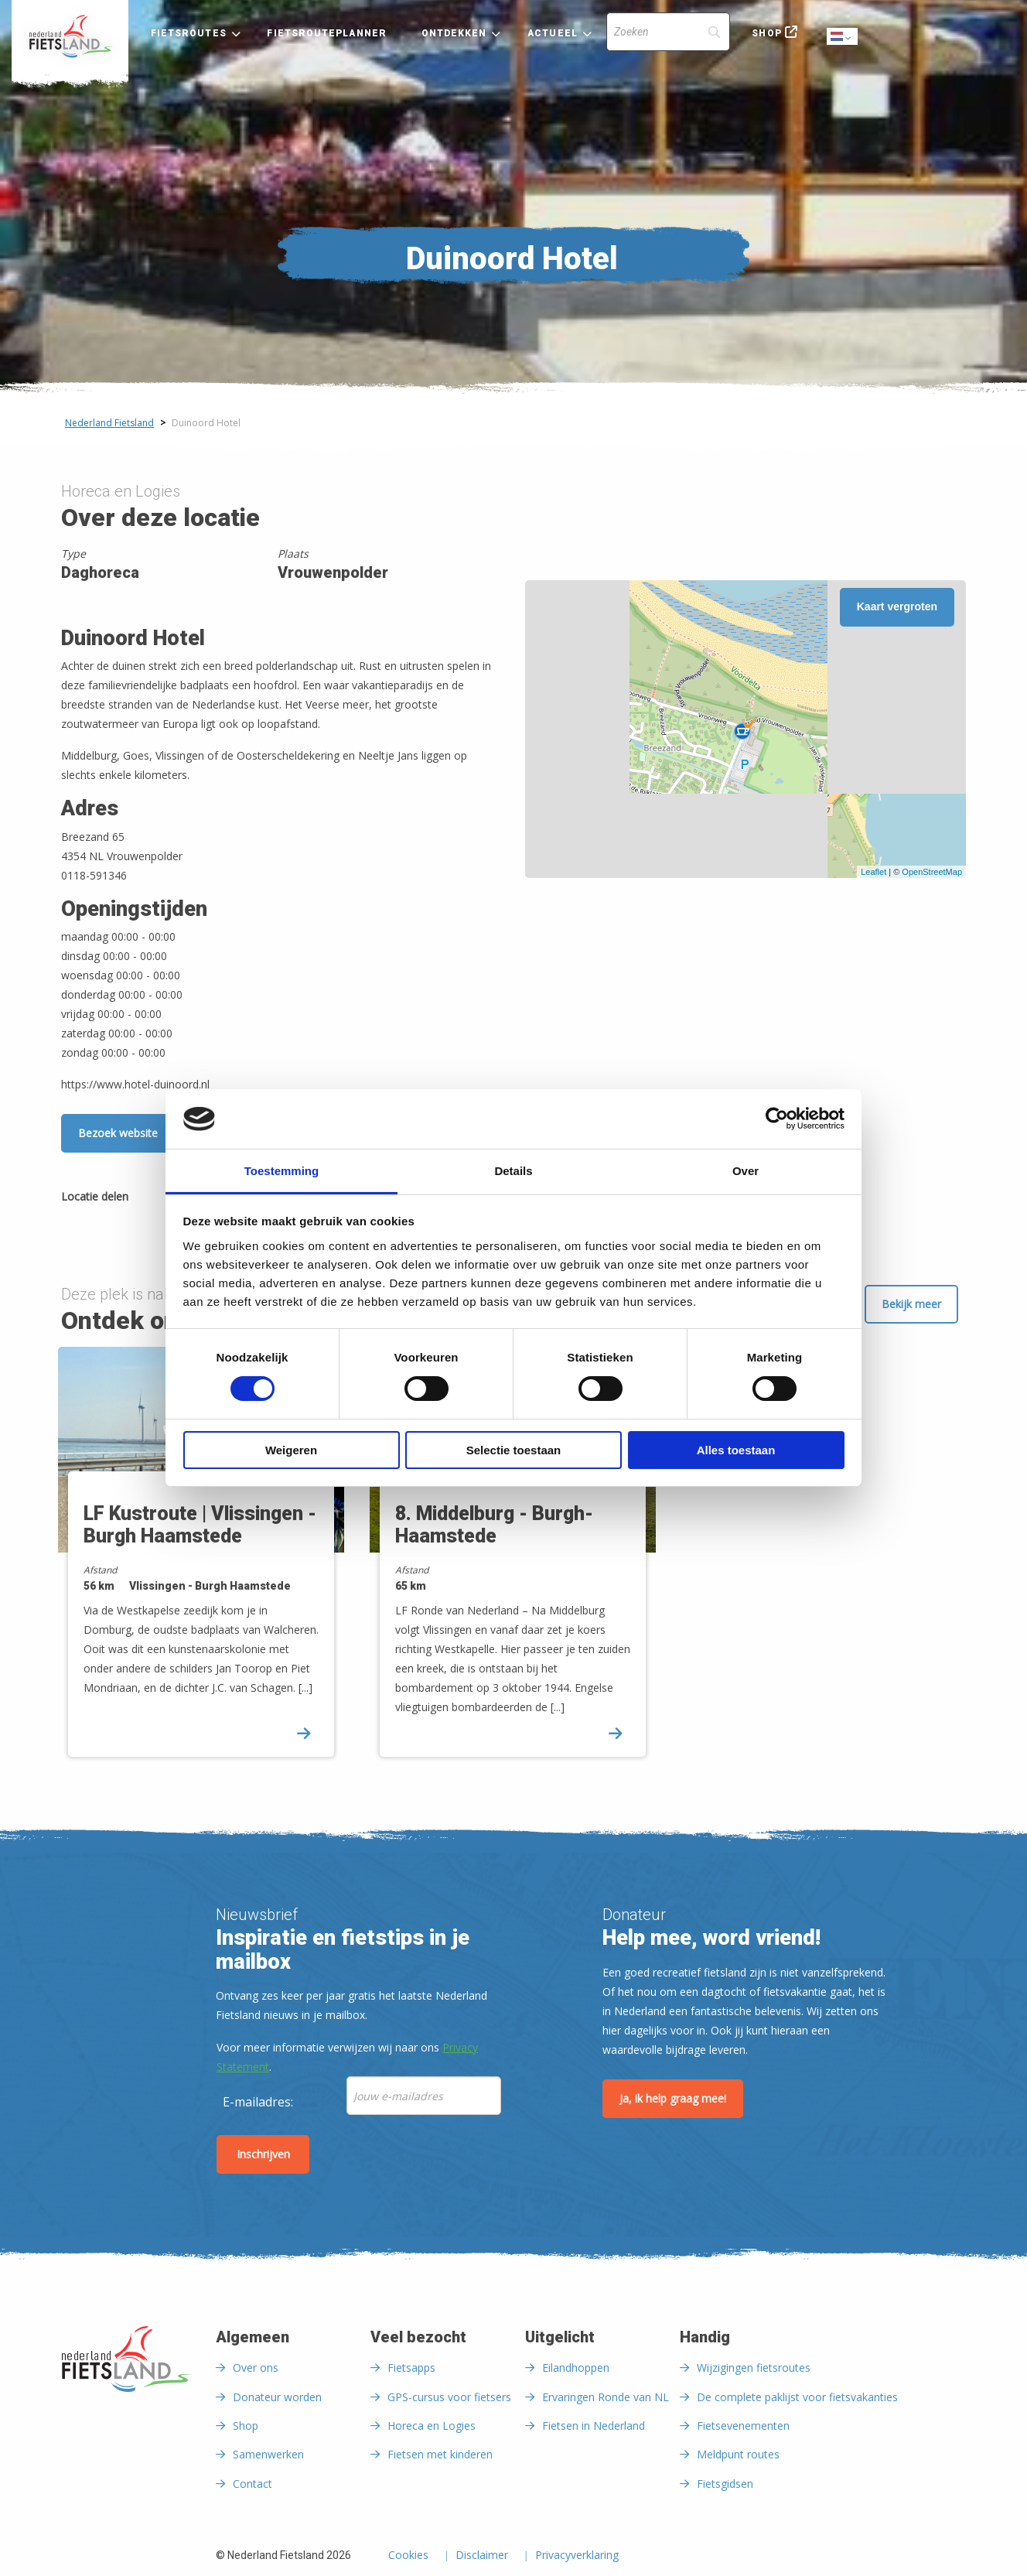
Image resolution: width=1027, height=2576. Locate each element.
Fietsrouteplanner (326, 33)
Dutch (843, 37)
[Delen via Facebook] (147, 1199)
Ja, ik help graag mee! (672, 2098)
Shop (766, 33)
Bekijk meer (911, 1304)
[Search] (668, 31)
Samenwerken (268, 2454)
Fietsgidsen (725, 2483)
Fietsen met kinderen (440, 2454)
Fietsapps (411, 2367)
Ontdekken (454, 33)
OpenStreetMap (932, 871)
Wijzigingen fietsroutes (753, 2367)
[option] (202, 1565)
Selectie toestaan (513, 1450)
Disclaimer (481, 2556)
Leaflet (873, 871)
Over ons (255, 2367)
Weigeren (291, 1450)
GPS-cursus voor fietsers (449, 2397)
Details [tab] (513, 1170)
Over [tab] (745, 1170)
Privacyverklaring (577, 2556)
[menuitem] (70, 36)
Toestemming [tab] (281, 1170)
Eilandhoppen (575, 2367)
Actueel (552, 33)
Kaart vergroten (897, 606)
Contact (252, 2483)
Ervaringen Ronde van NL (605, 2397)
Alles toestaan (736, 1450)
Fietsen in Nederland (593, 2425)
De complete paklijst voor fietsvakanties (797, 2397)
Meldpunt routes (738, 2454)
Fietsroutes (189, 33)
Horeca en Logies (431, 2425)
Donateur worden (277, 2397)
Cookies (408, 2556)
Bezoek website (118, 1133)
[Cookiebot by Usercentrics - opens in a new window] (776, 1118)
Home (70, 36)
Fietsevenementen (743, 2425)
